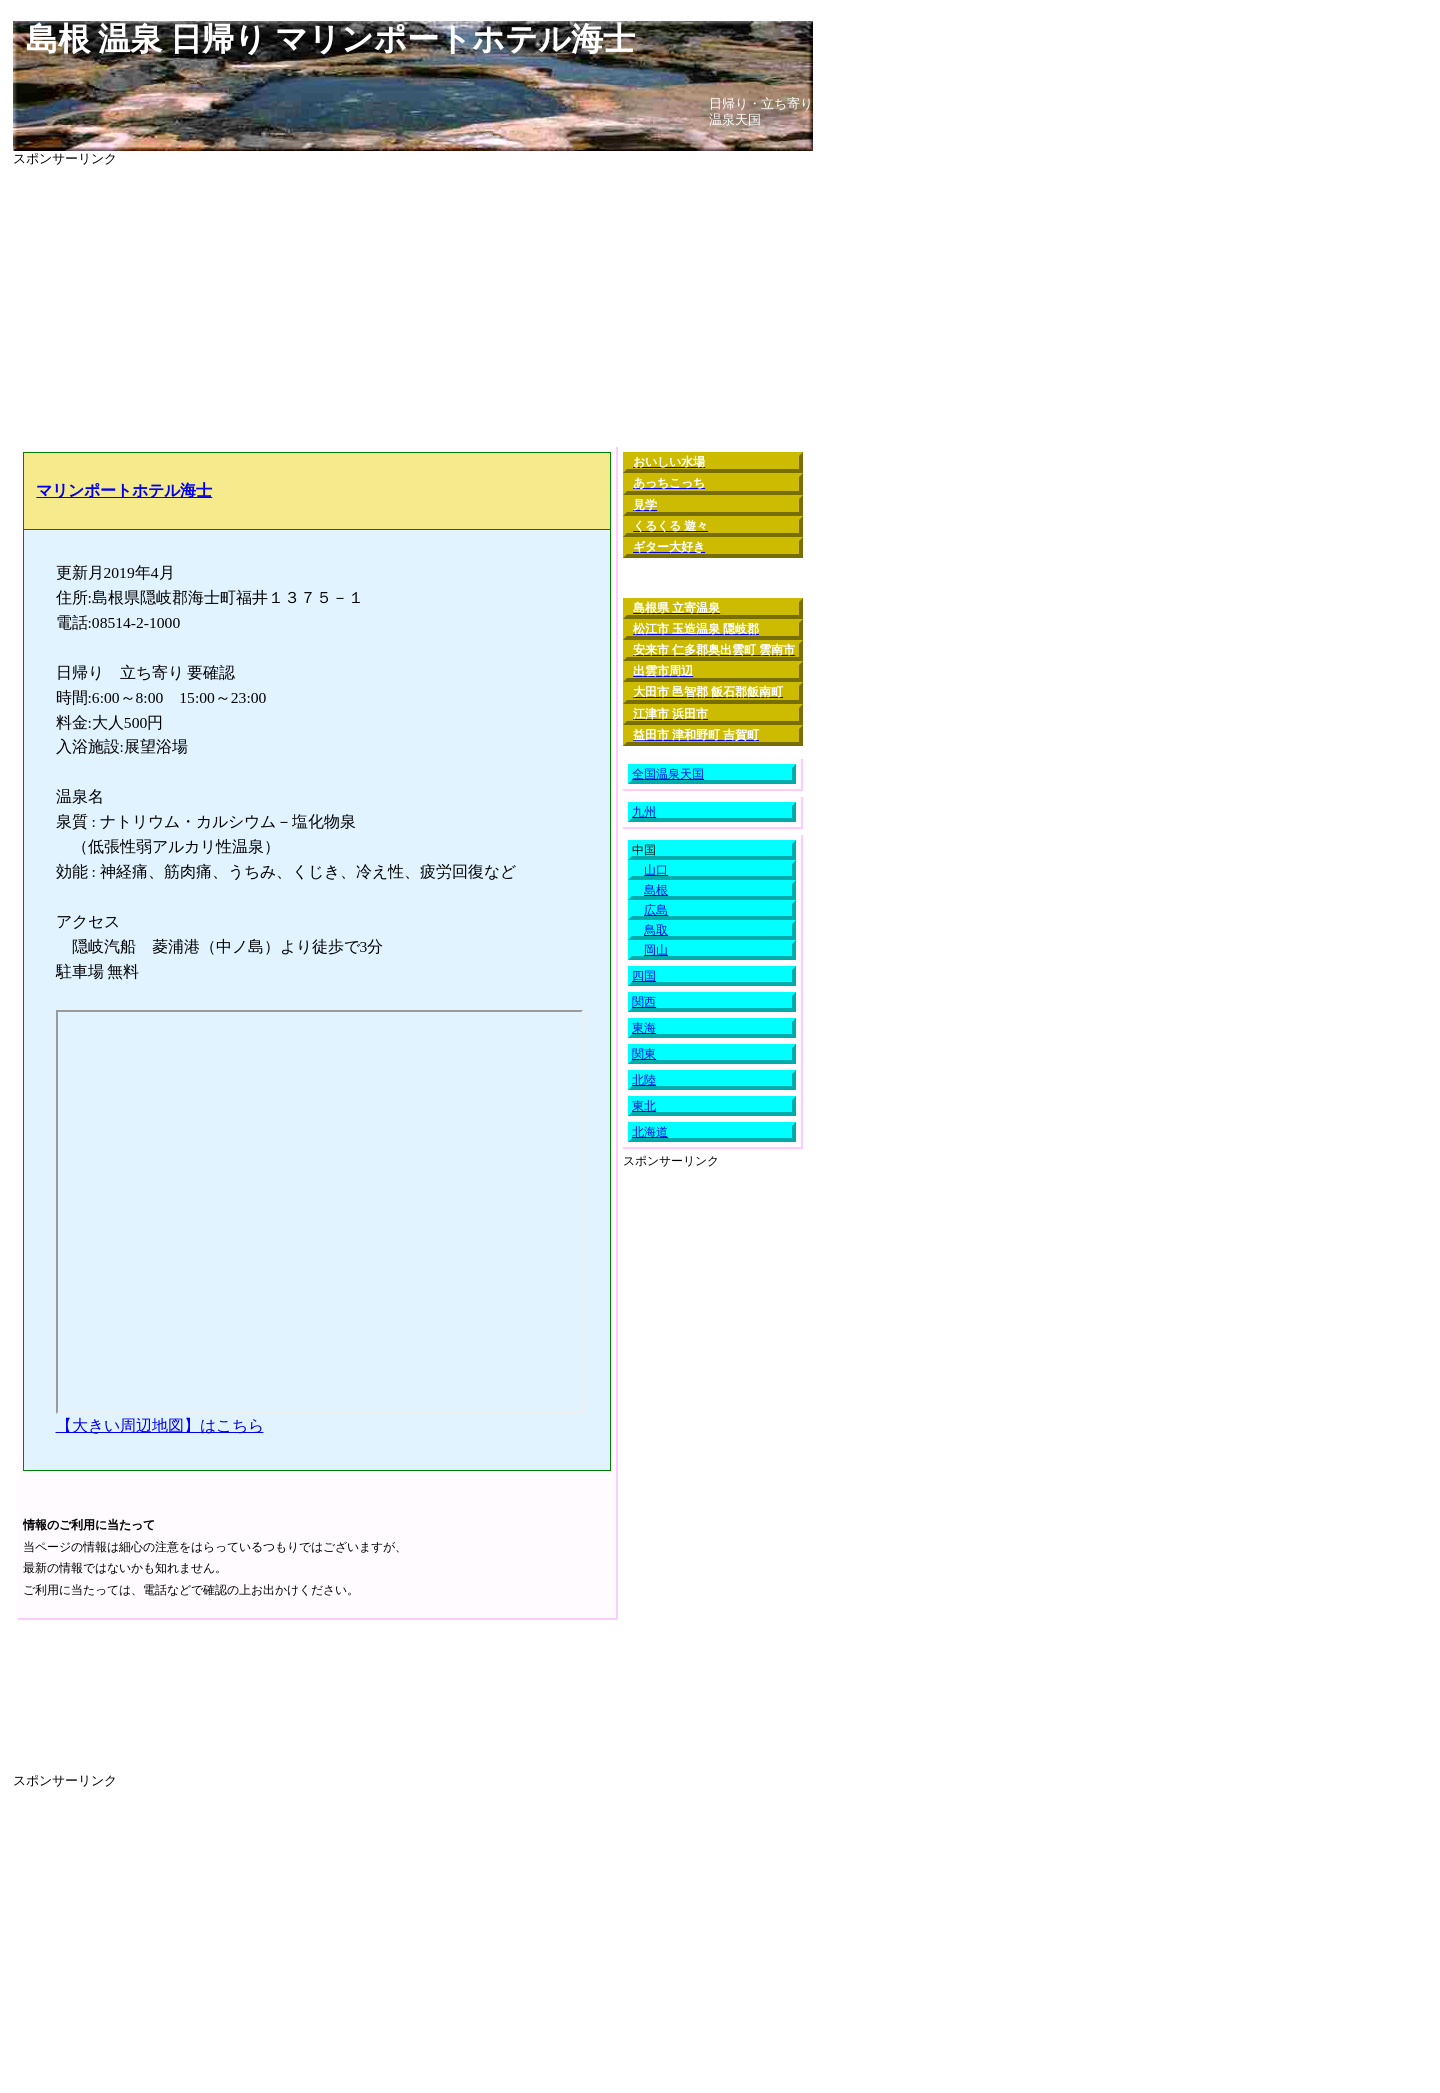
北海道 (650, 1132)
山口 (656, 870)
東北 (644, 1106)
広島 (656, 910)
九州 (644, 812)
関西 (644, 1002)
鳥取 (656, 930)
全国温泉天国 (668, 774)
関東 (644, 1054)
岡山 (656, 950)
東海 (644, 1028)
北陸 (644, 1080)
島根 (656, 890)
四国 (644, 976)
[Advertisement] (413, 307)
